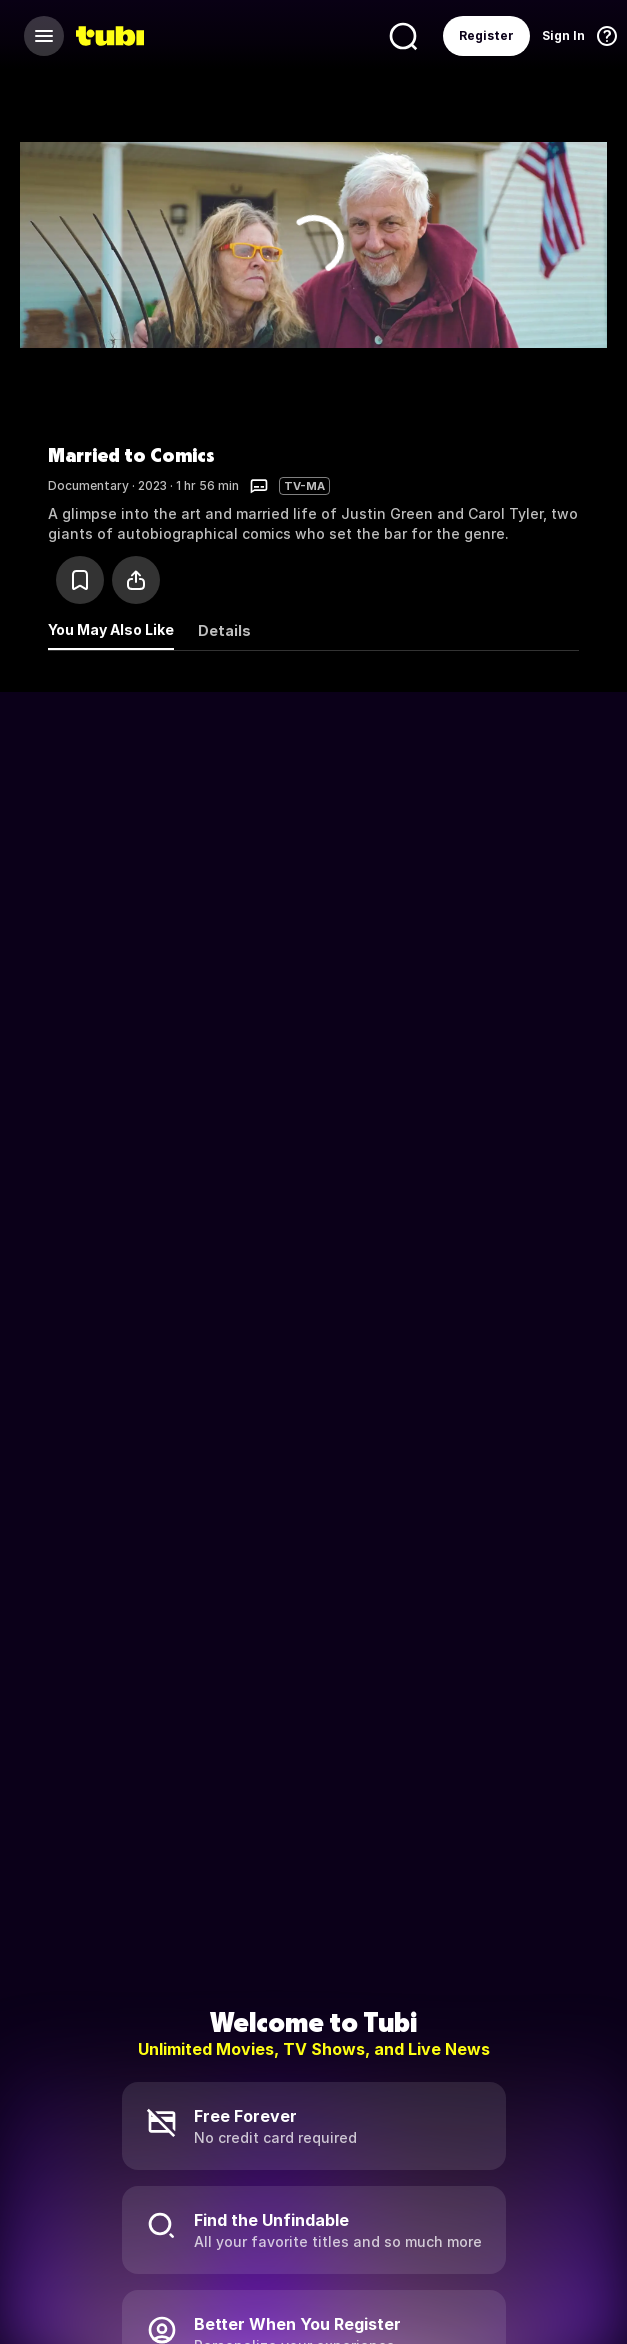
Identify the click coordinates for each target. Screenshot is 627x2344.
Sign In (563, 35)
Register (486, 35)
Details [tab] (224, 630)
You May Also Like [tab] (111, 629)
